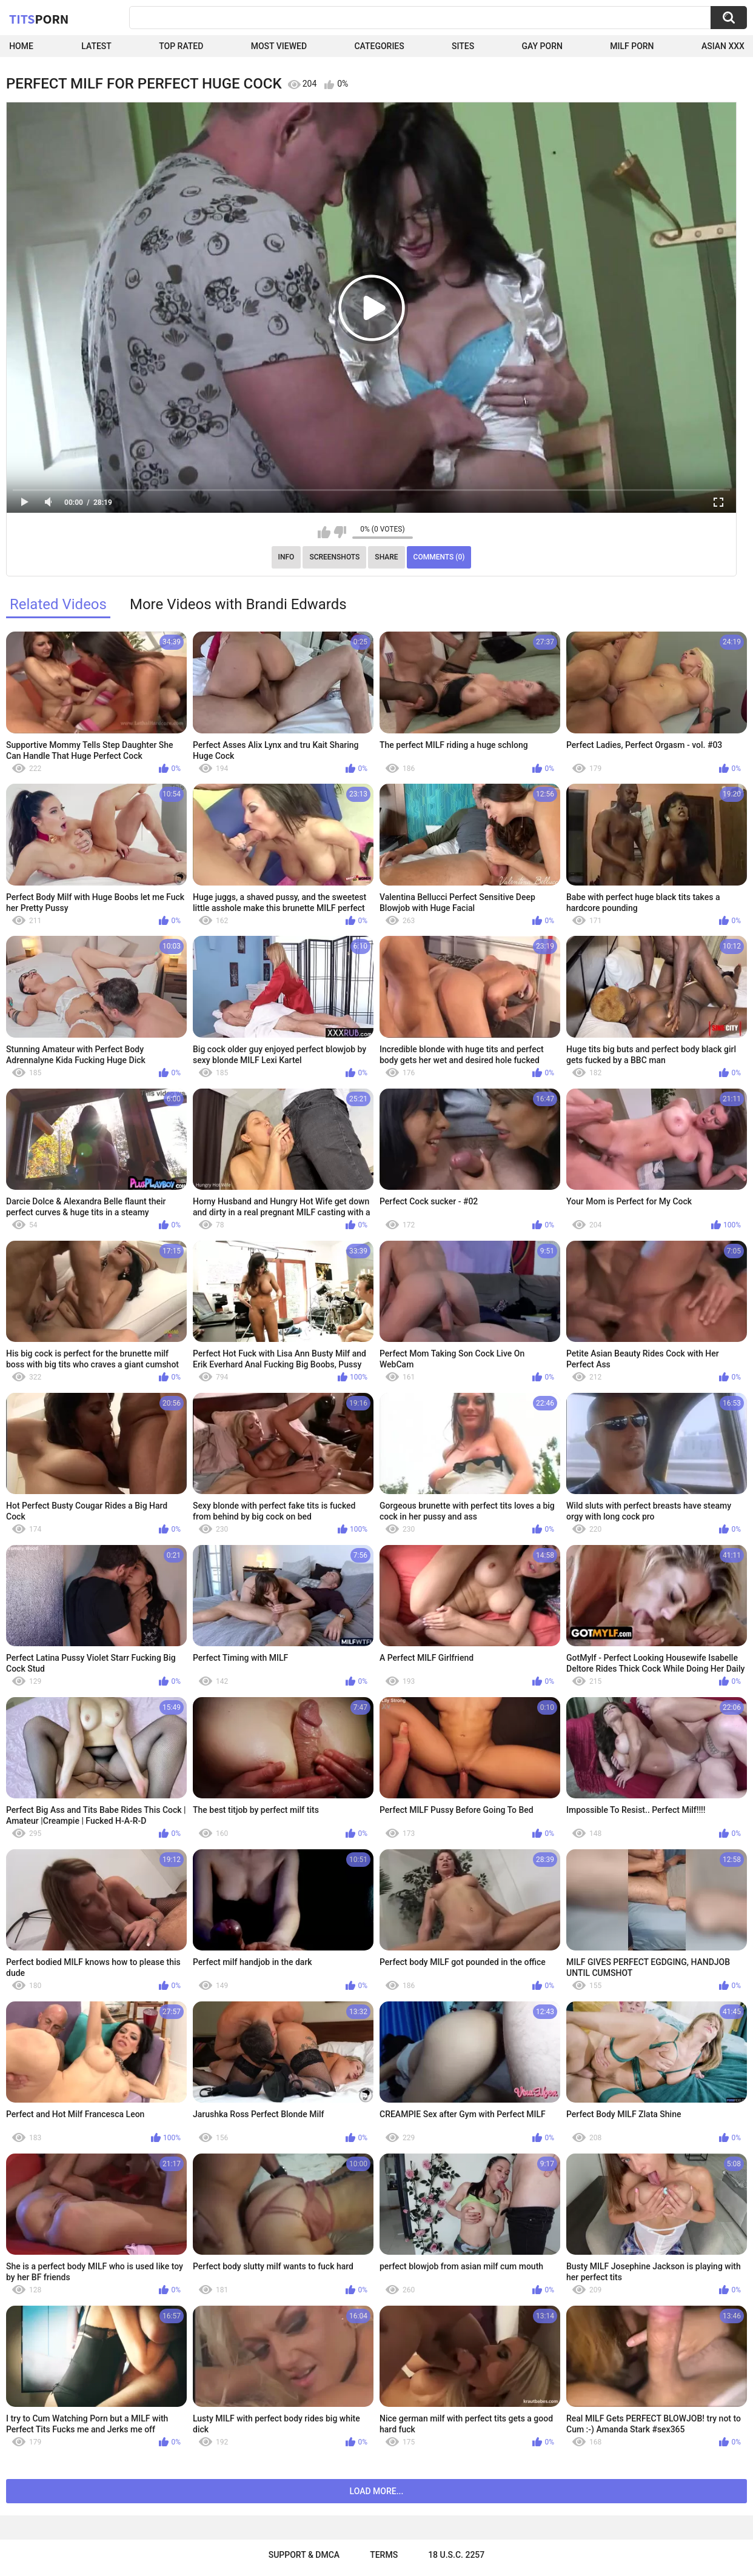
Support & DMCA (304, 2555)
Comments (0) (439, 557)
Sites (463, 46)
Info (286, 557)
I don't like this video (339, 532)
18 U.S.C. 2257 (456, 2555)
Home (21, 46)
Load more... (377, 2491)
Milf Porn (632, 46)
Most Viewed (279, 46)
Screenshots (334, 557)
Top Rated (181, 46)
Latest (96, 46)
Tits (39, 18)
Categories (379, 46)
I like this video (324, 532)
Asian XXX (723, 46)
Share (386, 557)
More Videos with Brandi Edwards (238, 604)
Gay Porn (542, 46)
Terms (384, 2555)
